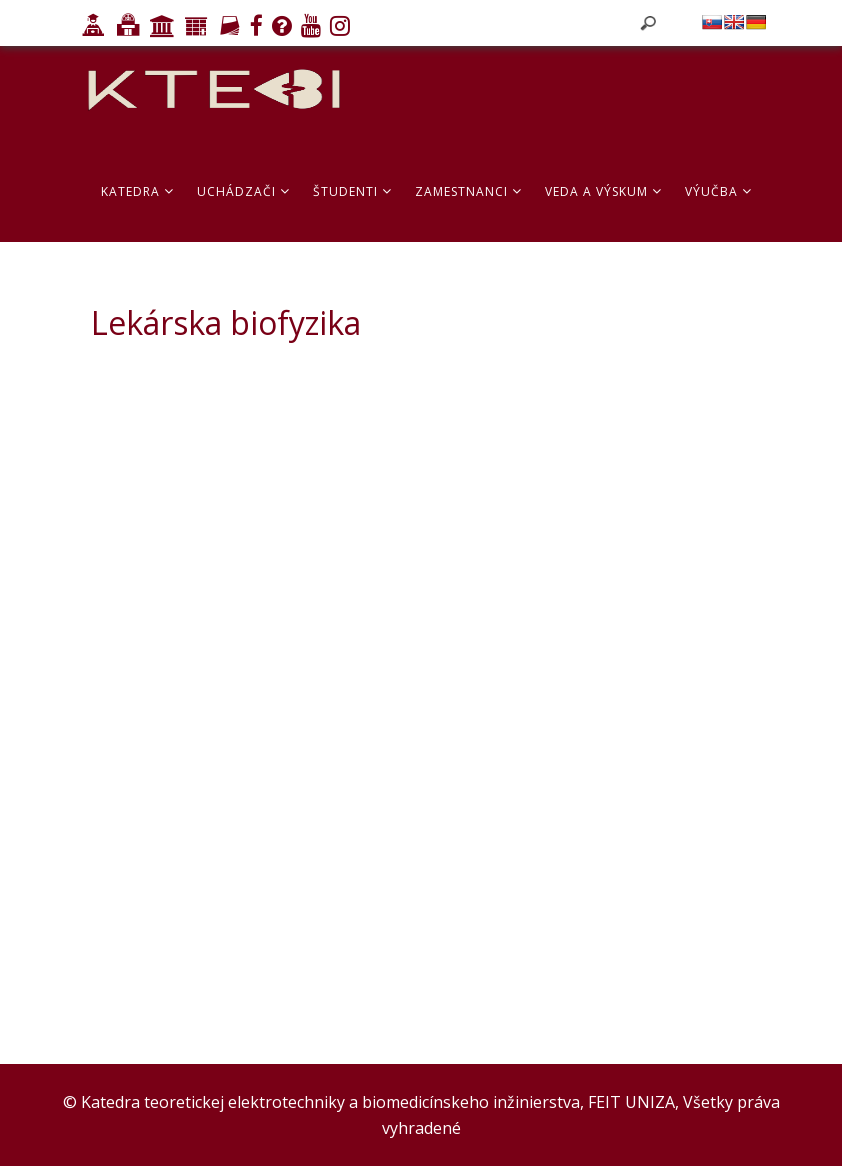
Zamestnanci (468, 191)
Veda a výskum (603, 191)
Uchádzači (243, 191)
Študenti (352, 191)
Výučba (718, 191)
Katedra (137, 191)
